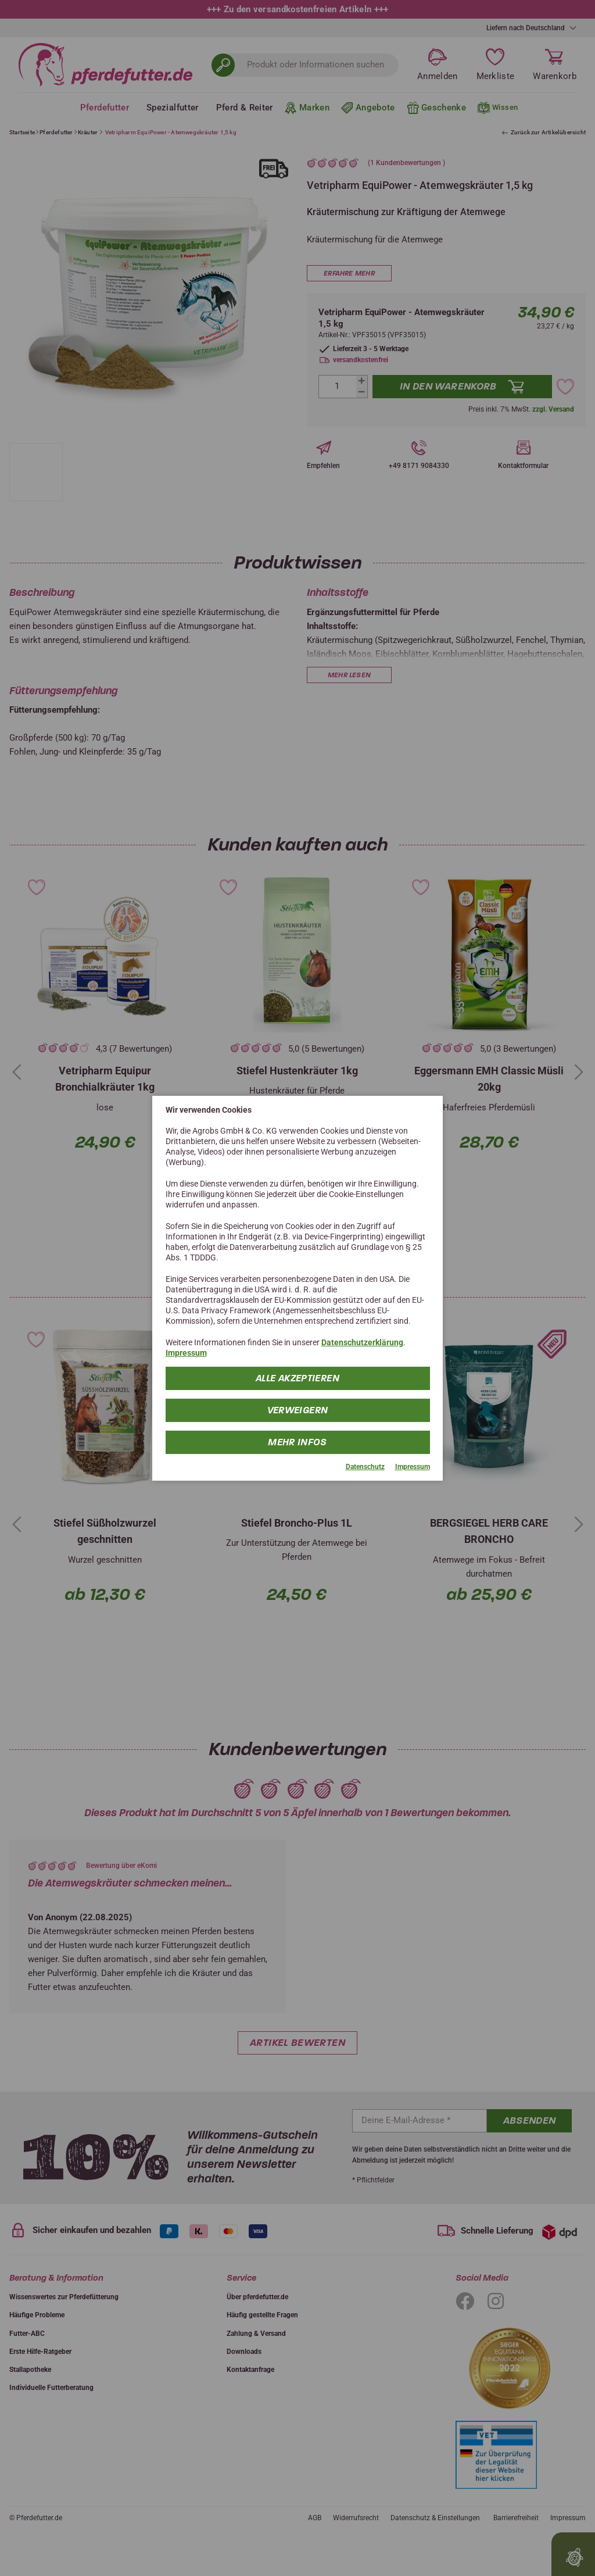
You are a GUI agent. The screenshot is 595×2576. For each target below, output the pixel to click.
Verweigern (298, 1410)
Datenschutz (365, 1467)
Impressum (186, 1352)
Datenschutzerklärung (362, 1342)
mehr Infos (297, 1442)
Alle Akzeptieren (297, 1378)
